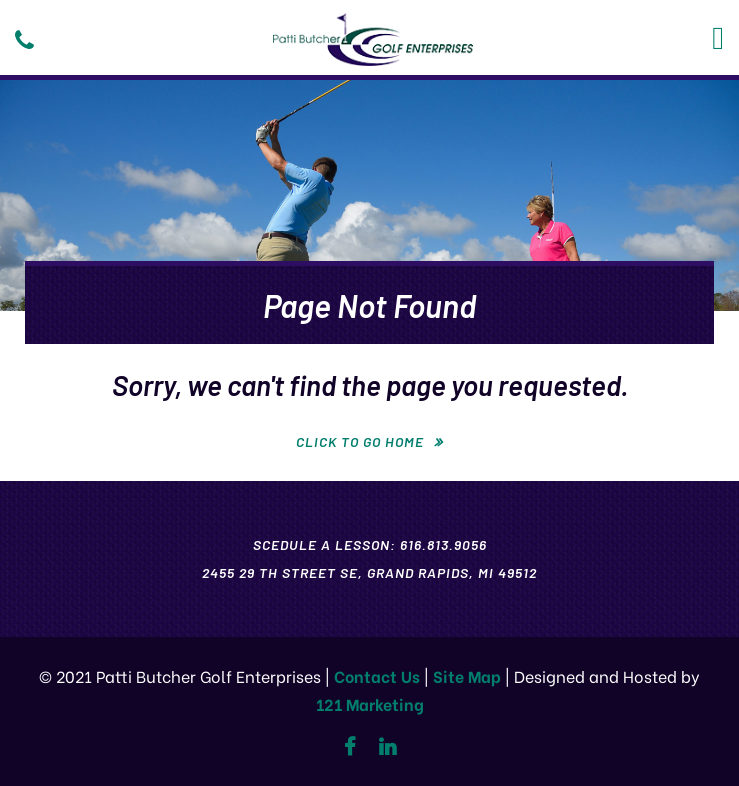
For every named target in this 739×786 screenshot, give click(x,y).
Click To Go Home (360, 441)
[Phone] (24, 40)
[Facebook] (349, 747)
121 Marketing (370, 703)
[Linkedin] (387, 747)
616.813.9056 (443, 544)
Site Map (467, 675)
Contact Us (377, 675)
